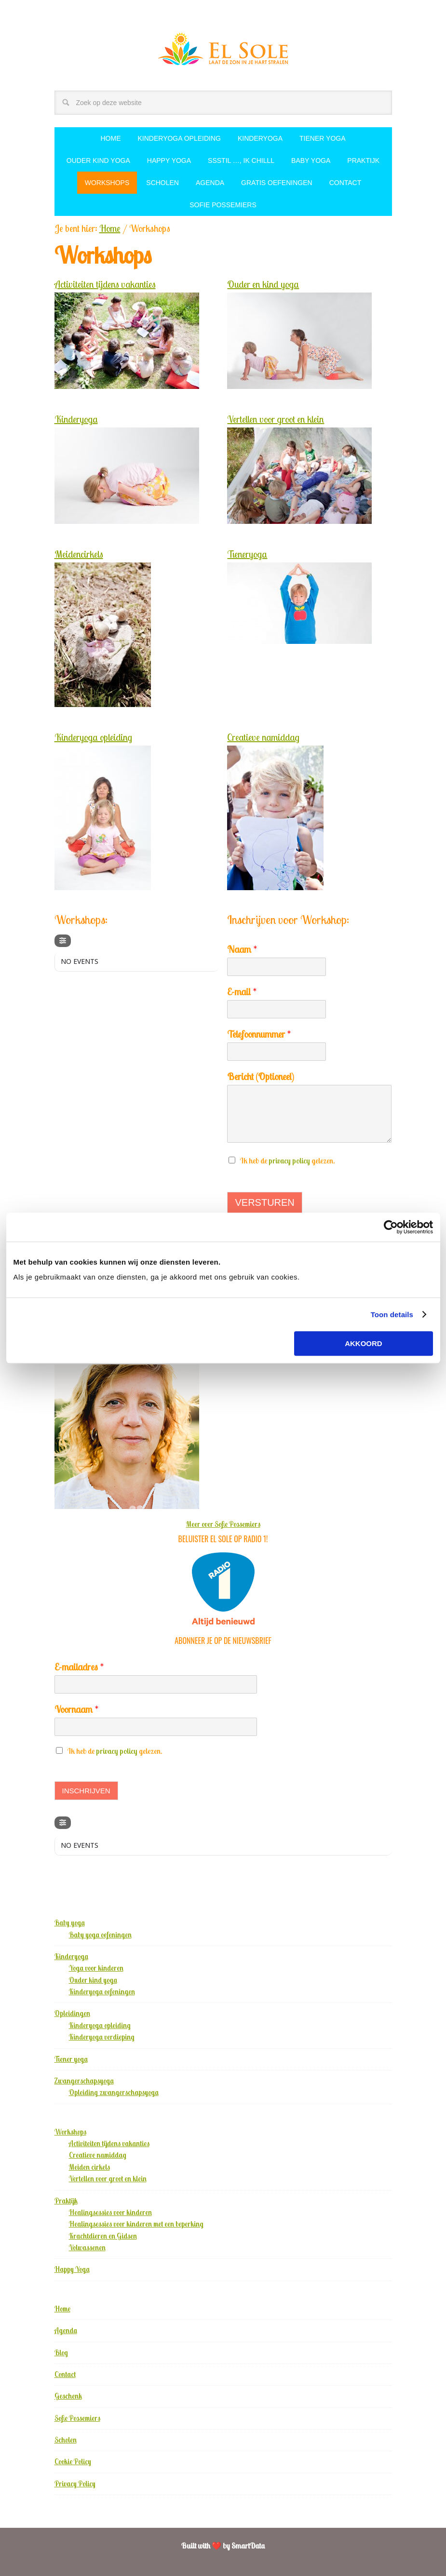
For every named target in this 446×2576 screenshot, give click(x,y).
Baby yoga (69, 1922)
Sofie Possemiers (77, 2418)
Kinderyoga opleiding (93, 737)
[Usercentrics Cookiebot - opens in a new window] (391, 1227)
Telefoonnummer (259, 1034)
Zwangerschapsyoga (84, 2080)
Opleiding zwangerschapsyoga (114, 2092)
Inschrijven (86, 1791)
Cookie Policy (72, 2461)
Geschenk (68, 2396)
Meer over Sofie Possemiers (223, 1524)
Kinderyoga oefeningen (102, 1991)
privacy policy (289, 1160)
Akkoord (363, 1343)
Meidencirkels (78, 554)
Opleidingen (72, 2013)
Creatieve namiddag (263, 737)
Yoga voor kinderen (96, 1968)
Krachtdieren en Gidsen (103, 2236)
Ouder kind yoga (93, 1980)
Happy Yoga (72, 2269)
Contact (65, 2374)
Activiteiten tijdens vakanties (105, 284)
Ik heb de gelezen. (287, 1160)
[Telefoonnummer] (276, 1051)
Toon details (392, 1314)
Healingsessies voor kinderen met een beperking (136, 2224)
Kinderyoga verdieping (102, 2037)
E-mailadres (79, 1667)
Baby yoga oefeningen (100, 1934)
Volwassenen (87, 2247)
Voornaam (76, 1709)
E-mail (242, 992)
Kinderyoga (76, 419)
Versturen (264, 1202)
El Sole (223, 49)
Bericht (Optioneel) (260, 1076)
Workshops (70, 2131)
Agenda (65, 2330)
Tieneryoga (247, 554)
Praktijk (66, 2200)
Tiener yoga (71, 2059)
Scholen (65, 2439)
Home (62, 2308)
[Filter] (62, 940)
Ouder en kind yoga (263, 284)
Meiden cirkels (89, 2167)
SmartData (248, 2545)
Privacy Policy (74, 2483)
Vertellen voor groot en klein (275, 419)
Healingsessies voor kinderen (110, 2212)
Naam (242, 949)
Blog (61, 2352)
